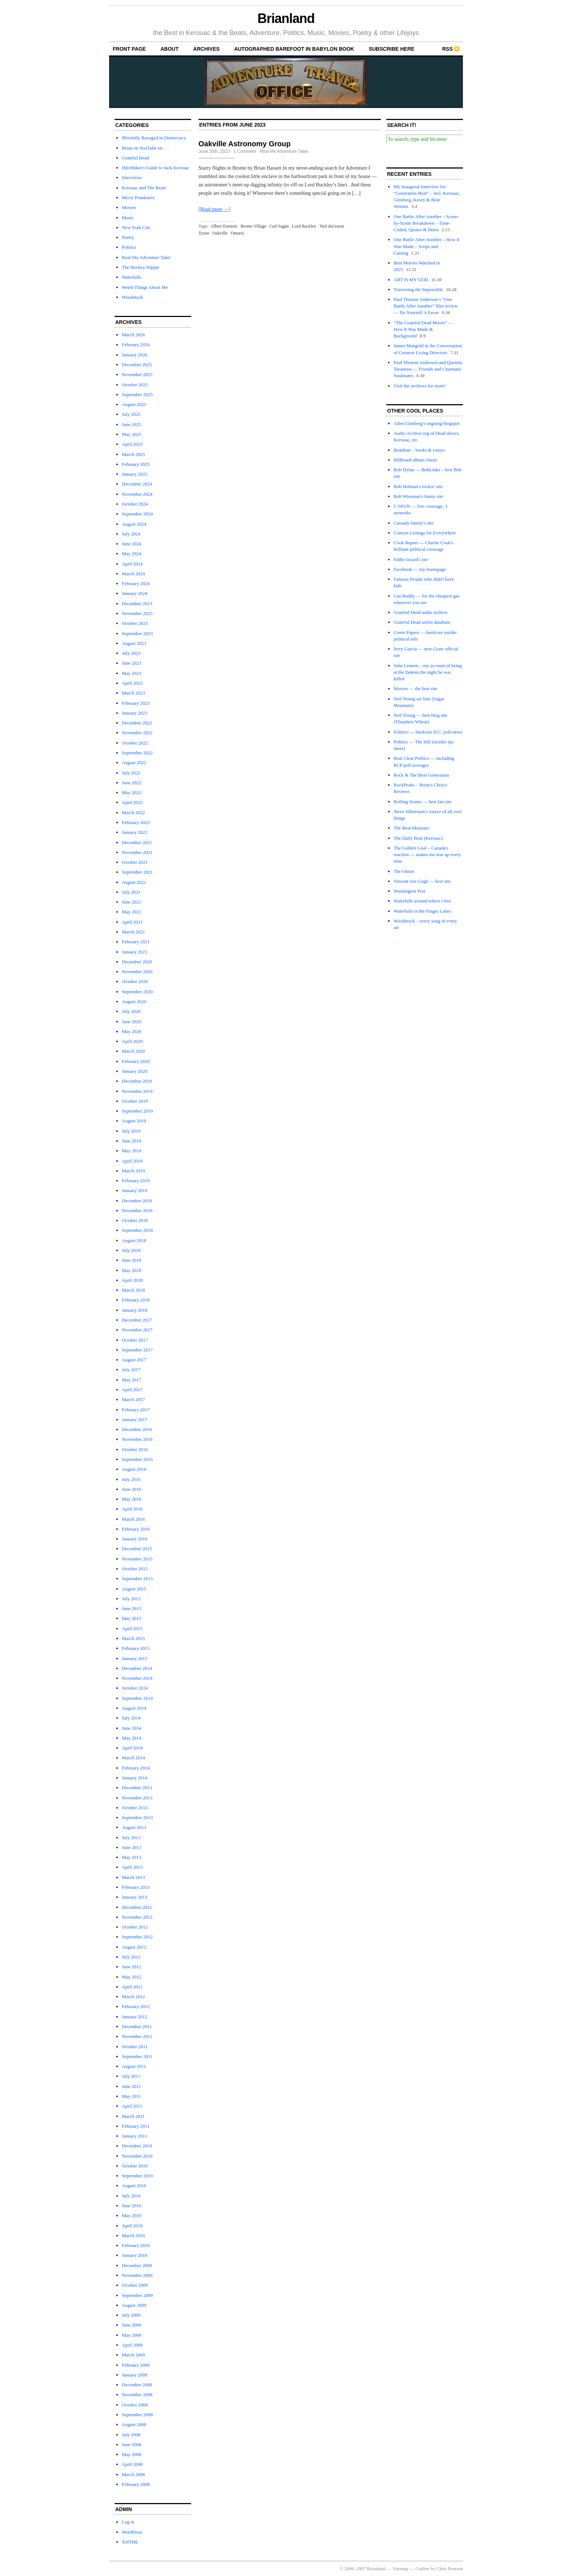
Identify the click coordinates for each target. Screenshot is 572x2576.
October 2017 (135, 1340)
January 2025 (134, 474)
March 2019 (133, 1170)
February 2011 (136, 2126)
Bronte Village (253, 226)
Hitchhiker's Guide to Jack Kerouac (155, 167)
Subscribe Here (391, 49)
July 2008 (131, 2434)
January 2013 (134, 1897)
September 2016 (137, 1459)
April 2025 (132, 444)
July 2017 (131, 1369)
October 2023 (135, 623)
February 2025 (136, 464)
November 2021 (137, 852)
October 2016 (135, 1449)
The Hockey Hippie (140, 267)
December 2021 (137, 842)
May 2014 (131, 1738)
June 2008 (131, 2444)
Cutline (422, 2568)
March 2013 (133, 1877)
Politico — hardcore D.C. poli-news (428, 732)
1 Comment (244, 151)
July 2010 (131, 2195)
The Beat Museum (411, 828)
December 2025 (137, 364)
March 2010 (133, 2235)
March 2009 (133, 2355)
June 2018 (131, 1260)
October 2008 (135, 2404)
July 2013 (131, 1837)
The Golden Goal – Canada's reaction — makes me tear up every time (427, 854)
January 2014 (134, 1777)
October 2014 (135, 1688)
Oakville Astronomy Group (244, 144)
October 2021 (135, 862)
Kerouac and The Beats (144, 187)
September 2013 (137, 1817)
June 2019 (131, 1141)
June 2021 (131, 902)
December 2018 (137, 1200)
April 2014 (132, 1748)
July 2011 (131, 2076)
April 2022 (132, 802)
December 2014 (137, 1668)
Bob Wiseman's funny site (418, 496)
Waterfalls (131, 277)
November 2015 (137, 1559)
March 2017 (133, 1399)
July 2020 (131, 1011)
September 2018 (137, 1230)
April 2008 (132, 2464)
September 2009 (137, 2295)
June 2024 (131, 543)
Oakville (219, 233)
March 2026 (133, 334)
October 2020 (135, 981)
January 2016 (134, 1539)
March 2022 (133, 812)
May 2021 (131, 911)
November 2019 (137, 1091)
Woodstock (132, 297)
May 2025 (131, 434)
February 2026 (136, 344)
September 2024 (137, 514)
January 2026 (134, 354)
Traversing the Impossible (418, 289)
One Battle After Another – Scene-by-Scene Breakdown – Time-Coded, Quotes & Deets (426, 223)
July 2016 (131, 1479)
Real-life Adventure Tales (146, 257)
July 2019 (131, 1131)
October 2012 (135, 1927)
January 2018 (134, 1310)
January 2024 (134, 593)
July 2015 (131, 1598)
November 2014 (137, 1678)
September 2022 (137, 752)
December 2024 (137, 484)
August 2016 (134, 1469)
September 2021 (137, 872)
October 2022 (135, 743)
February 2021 (136, 941)
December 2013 (137, 1787)
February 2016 (136, 1529)
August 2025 (134, 404)
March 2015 (133, 1638)
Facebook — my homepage (420, 569)
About (170, 49)
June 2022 (131, 782)
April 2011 (132, 2106)
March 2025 (133, 454)
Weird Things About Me (145, 287)
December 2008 (137, 2384)
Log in (128, 2522)
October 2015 (135, 1568)
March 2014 (133, 1757)
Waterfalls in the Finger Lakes (422, 911)
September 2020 (137, 991)
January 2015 (134, 1658)
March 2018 (133, 1290)
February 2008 (136, 2484)
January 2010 (134, 2255)
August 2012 (134, 1947)
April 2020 (132, 1041)
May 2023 (131, 673)
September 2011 (137, 2056)
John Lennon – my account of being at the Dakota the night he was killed (428, 672)
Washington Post (409, 891)
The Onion (404, 871)
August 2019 (134, 1120)
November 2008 (137, 2394)
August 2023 (134, 643)
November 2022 (137, 732)
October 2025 (135, 384)
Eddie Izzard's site (411, 559)
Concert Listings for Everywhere (425, 532)
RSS (447, 49)
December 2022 (137, 723)
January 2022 (134, 832)
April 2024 (132, 563)
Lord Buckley (304, 226)
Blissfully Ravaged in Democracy (154, 137)
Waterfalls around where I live (422, 901)
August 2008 (134, 2424)
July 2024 (131, 534)
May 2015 (131, 1618)
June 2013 (131, 1847)
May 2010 (131, 2215)
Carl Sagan (279, 226)
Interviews (132, 177)
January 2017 (134, 1419)
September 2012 (137, 1936)
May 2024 (131, 553)
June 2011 (131, 2086)
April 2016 (132, 1509)
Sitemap (401, 2568)
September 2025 (137, 394)
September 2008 (137, 2414)
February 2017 (136, 1409)
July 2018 (131, 1250)
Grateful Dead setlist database (422, 622)
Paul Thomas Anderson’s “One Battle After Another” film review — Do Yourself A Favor (425, 306)
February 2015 (136, 1648)
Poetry (128, 237)
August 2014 (134, 1708)
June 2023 (131, 663)
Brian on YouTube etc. (143, 148)
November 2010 (137, 2156)
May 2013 (131, 1857)
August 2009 (134, 2305)
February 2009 (136, 2365)
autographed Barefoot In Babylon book (294, 49)
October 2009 (135, 2285)
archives (206, 49)
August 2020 (134, 1001)
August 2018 (134, 1240)
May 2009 (131, 2335)
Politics (129, 247)
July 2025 (131, 414)
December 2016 (137, 1429)
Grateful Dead (135, 157)
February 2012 (136, 2006)
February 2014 (136, 1768)
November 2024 (137, 494)
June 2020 (131, 1021)
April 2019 (132, 1161)
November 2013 (137, 1798)
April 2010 (132, 2225)
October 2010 (135, 2166)
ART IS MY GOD (411, 279)
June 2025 (131, 424)
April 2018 (132, 1280)
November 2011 (137, 2036)
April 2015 (132, 1628)
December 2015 (137, 1548)
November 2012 (137, 1917)
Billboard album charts (415, 460)
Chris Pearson (449, 2568)
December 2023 (137, 603)
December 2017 (137, 1320)
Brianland (286, 18)
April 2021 (132, 922)
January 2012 (134, 2016)
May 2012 (131, 1977)
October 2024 (135, 504)
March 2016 (133, 1519)
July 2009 (131, 2315)
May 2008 (131, 2454)
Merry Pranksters (138, 197)
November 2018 (137, 1210)
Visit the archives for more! (420, 385)
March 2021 (133, 932)
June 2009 (131, 2325)
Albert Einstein (224, 226)
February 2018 (136, 1300)
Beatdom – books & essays (419, 450)
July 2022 (131, 772)
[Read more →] (214, 209)
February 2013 (136, 1887)
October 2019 (135, 1101)
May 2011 (131, 2096)
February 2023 (136, 703)
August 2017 (134, 1359)
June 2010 (131, 2205)
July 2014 (131, 1718)
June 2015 (131, 1608)
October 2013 (135, 1807)
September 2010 (137, 2175)
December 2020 (137, 961)
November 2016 (137, 1439)
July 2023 (131, 653)
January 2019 (134, 1190)
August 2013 (134, 1827)
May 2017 (131, 1379)
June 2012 (131, 1966)
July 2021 (131, 892)
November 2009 (137, 2275)
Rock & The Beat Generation (421, 775)
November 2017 (137, 1330)
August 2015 (134, 1588)
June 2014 (131, 1728)
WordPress (132, 2532)
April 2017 (132, 1389)
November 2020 (137, 971)
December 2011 (137, 2026)
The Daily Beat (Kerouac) (418, 838)
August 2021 (134, 882)
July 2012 (131, 1957)
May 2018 (131, 1270)
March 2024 (133, 573)
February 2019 (136, 1180)
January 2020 (134, 1071)
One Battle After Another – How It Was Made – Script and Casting (427, 246)
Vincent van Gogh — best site (422, 881)
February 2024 (136, 583)
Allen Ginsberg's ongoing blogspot (427, 423)
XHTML (130, 2542)
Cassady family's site (413, 523)
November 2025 (137, 374)
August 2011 (134, 2066)
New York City (136, 227)
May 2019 (131, 1150)
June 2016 (131, 1489)
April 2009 (132, 2345)
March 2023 (133, 693)
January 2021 (134, 952)
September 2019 (137, 1111)
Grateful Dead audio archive (421, 612)
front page (129, 49)
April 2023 (132, 683)
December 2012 (137, 1907)
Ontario (237, 233)
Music (128, 217)
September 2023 (137, 633)
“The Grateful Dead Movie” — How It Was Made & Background (423, 329)
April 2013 (132, 1867)
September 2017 (137, 1350)
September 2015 (137, 1578)
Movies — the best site (415, 688)
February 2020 (136, 1061)
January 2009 (134, 2375)
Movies (129, 207)
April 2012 (132, 1986)
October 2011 (135, 2046)
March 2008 (133, 2474)
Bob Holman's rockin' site (418, 486)
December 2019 (137, 1081)
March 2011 (133, 2116)
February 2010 (136, 2245)
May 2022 (131, 792)
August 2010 (134, 2185)
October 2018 (135, 1220)
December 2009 (137, 2265)
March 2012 (133, 1996)
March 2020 (133, 1051)
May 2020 (131, 1031)
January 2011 (134, 2136)
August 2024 (134, 524)
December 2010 (137, 2145)
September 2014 (137, 1698)
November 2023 (137, 613)
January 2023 (134, 713)
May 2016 (131, 1499)
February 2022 (136, 822)
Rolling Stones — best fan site (423, 801)
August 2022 (134, 762)
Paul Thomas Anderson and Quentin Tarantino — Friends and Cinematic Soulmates (428, 369)
